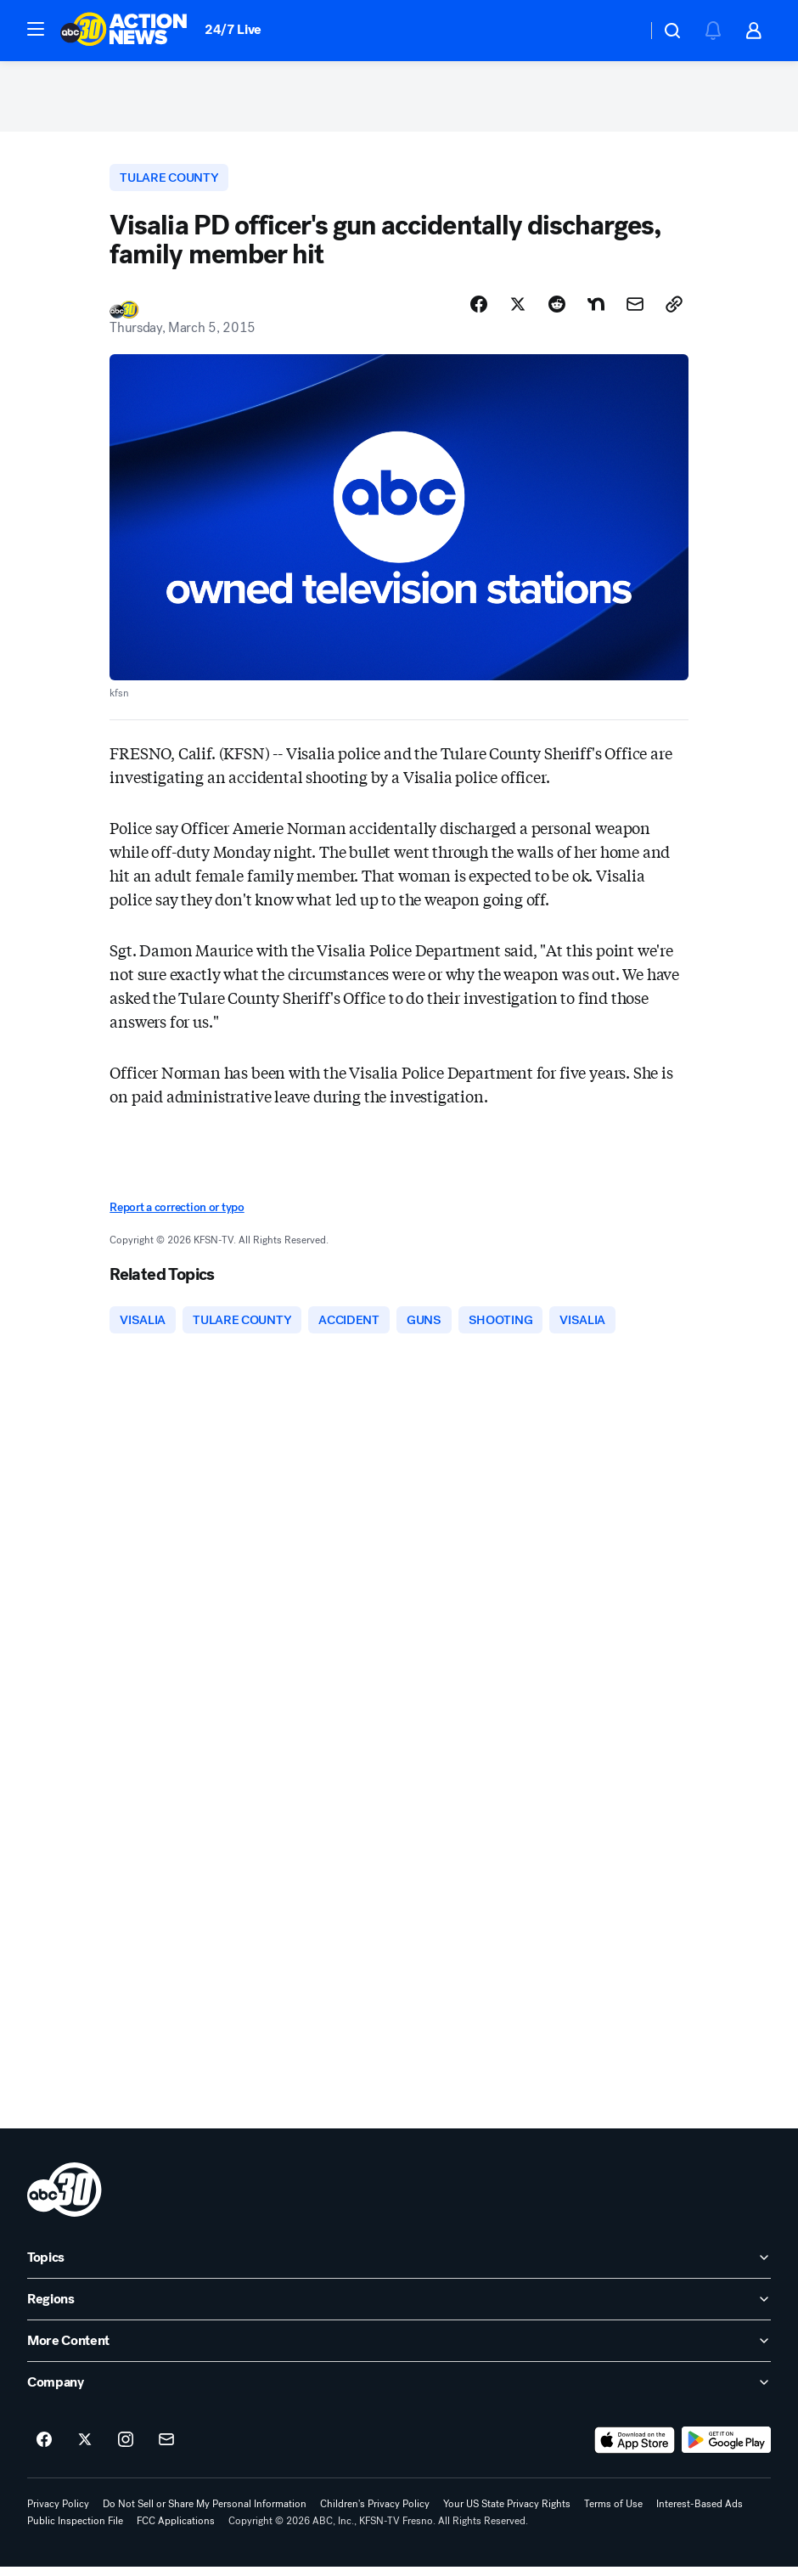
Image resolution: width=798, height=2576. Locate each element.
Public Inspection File (75, 2530)
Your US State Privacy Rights (506, 2513)
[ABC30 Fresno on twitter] (85, 2449)
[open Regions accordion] (399, 2308)
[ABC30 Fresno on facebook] (44, 2449)
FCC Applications (176, 2530)
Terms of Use (613, 2513)
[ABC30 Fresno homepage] (124, 30)
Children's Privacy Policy (375, 2513)
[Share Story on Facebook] (478, 311)
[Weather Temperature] (620, 31)
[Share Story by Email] (635, 311)
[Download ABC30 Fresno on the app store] (635, 2449)
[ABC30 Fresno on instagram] (126, 2449)
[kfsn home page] (64, 2199)
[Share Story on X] (517, 311)
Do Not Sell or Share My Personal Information (204, 2513)
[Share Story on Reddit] (556, 311)
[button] (35, 29)
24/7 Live (233, 29)
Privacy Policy (58, 2513)
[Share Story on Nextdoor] (596, 311)
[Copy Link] (674, 311)
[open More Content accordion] (399, 2350)
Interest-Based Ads (699, 2513)
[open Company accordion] (399, 2391)
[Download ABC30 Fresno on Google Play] (726, 2449)
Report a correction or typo (177, 1214)
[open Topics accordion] (399, 2267)
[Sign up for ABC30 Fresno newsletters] (166, 2449)
